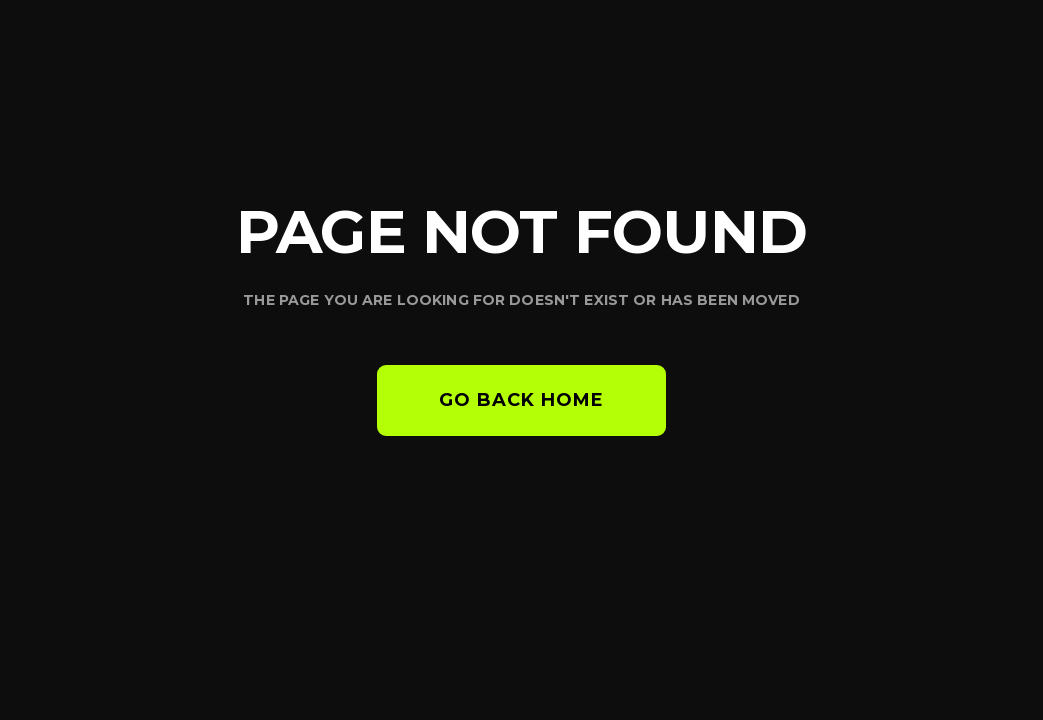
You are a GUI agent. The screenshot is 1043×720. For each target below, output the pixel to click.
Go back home (521, 400)
